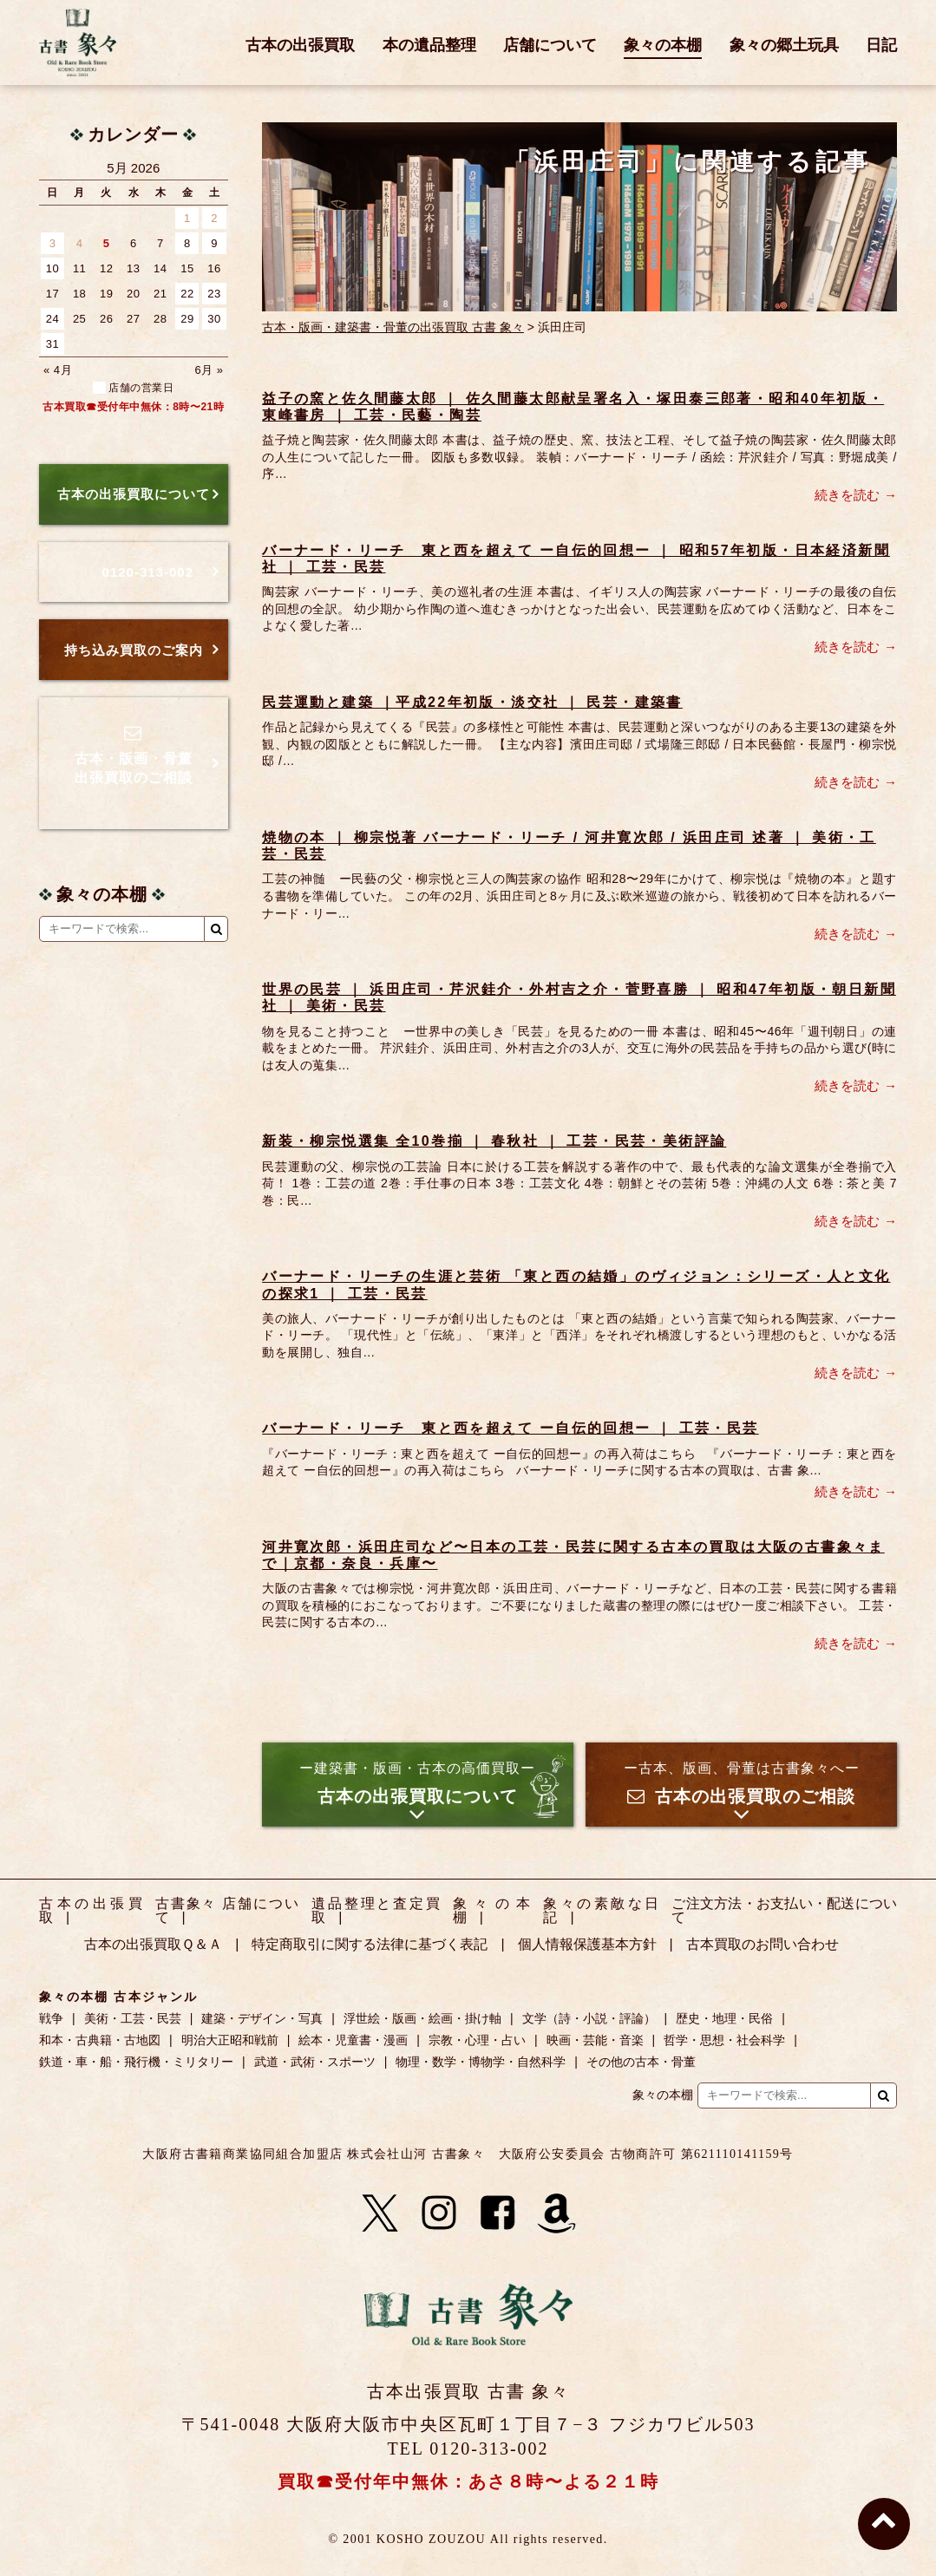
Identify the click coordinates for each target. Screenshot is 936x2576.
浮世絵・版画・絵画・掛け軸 (422, 2018)
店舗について (550, 45)
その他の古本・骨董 (641, 2062)
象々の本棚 (663, 45)
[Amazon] (556, 2213)
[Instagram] (438, 2213)
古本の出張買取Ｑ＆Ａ (153, 1944)
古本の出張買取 (300, 45)
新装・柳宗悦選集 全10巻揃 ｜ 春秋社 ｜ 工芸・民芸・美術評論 (494, 1141)
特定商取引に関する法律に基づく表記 (370, 1944)
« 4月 (57, 369)
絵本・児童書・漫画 (353, 2040)
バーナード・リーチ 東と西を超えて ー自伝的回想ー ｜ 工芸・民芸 (510, 1428)
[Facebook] (497, 2213)
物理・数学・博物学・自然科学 (481, 2062)
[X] (380, 2213)
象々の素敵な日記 (600, 1910)
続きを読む (847, 494)
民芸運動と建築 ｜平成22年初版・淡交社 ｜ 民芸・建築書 (472, 702)
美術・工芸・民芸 (132, 2018)
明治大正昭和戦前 (229, 2040)
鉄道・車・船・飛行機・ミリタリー (136, 2062)
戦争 (51, 2018)
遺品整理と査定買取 (375, 1910)
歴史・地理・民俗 (724, 2018)
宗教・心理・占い (477, 2040)
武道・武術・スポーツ (315, 2062)
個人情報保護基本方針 (587, 1944)
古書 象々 (78, 42)
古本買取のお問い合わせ (762, 1944)
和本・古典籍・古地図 (99, 2040)
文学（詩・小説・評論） (589, 2018)
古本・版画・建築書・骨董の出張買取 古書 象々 (393, 327)
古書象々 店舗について (227, 1910)
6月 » (209, 369)
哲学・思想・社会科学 (724, 2040)
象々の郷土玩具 (784, 45)
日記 (881, 45)
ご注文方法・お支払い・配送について (784, 1910)
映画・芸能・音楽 (595, 2040)
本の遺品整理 (429, 45)
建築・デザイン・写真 (262, 2018)
